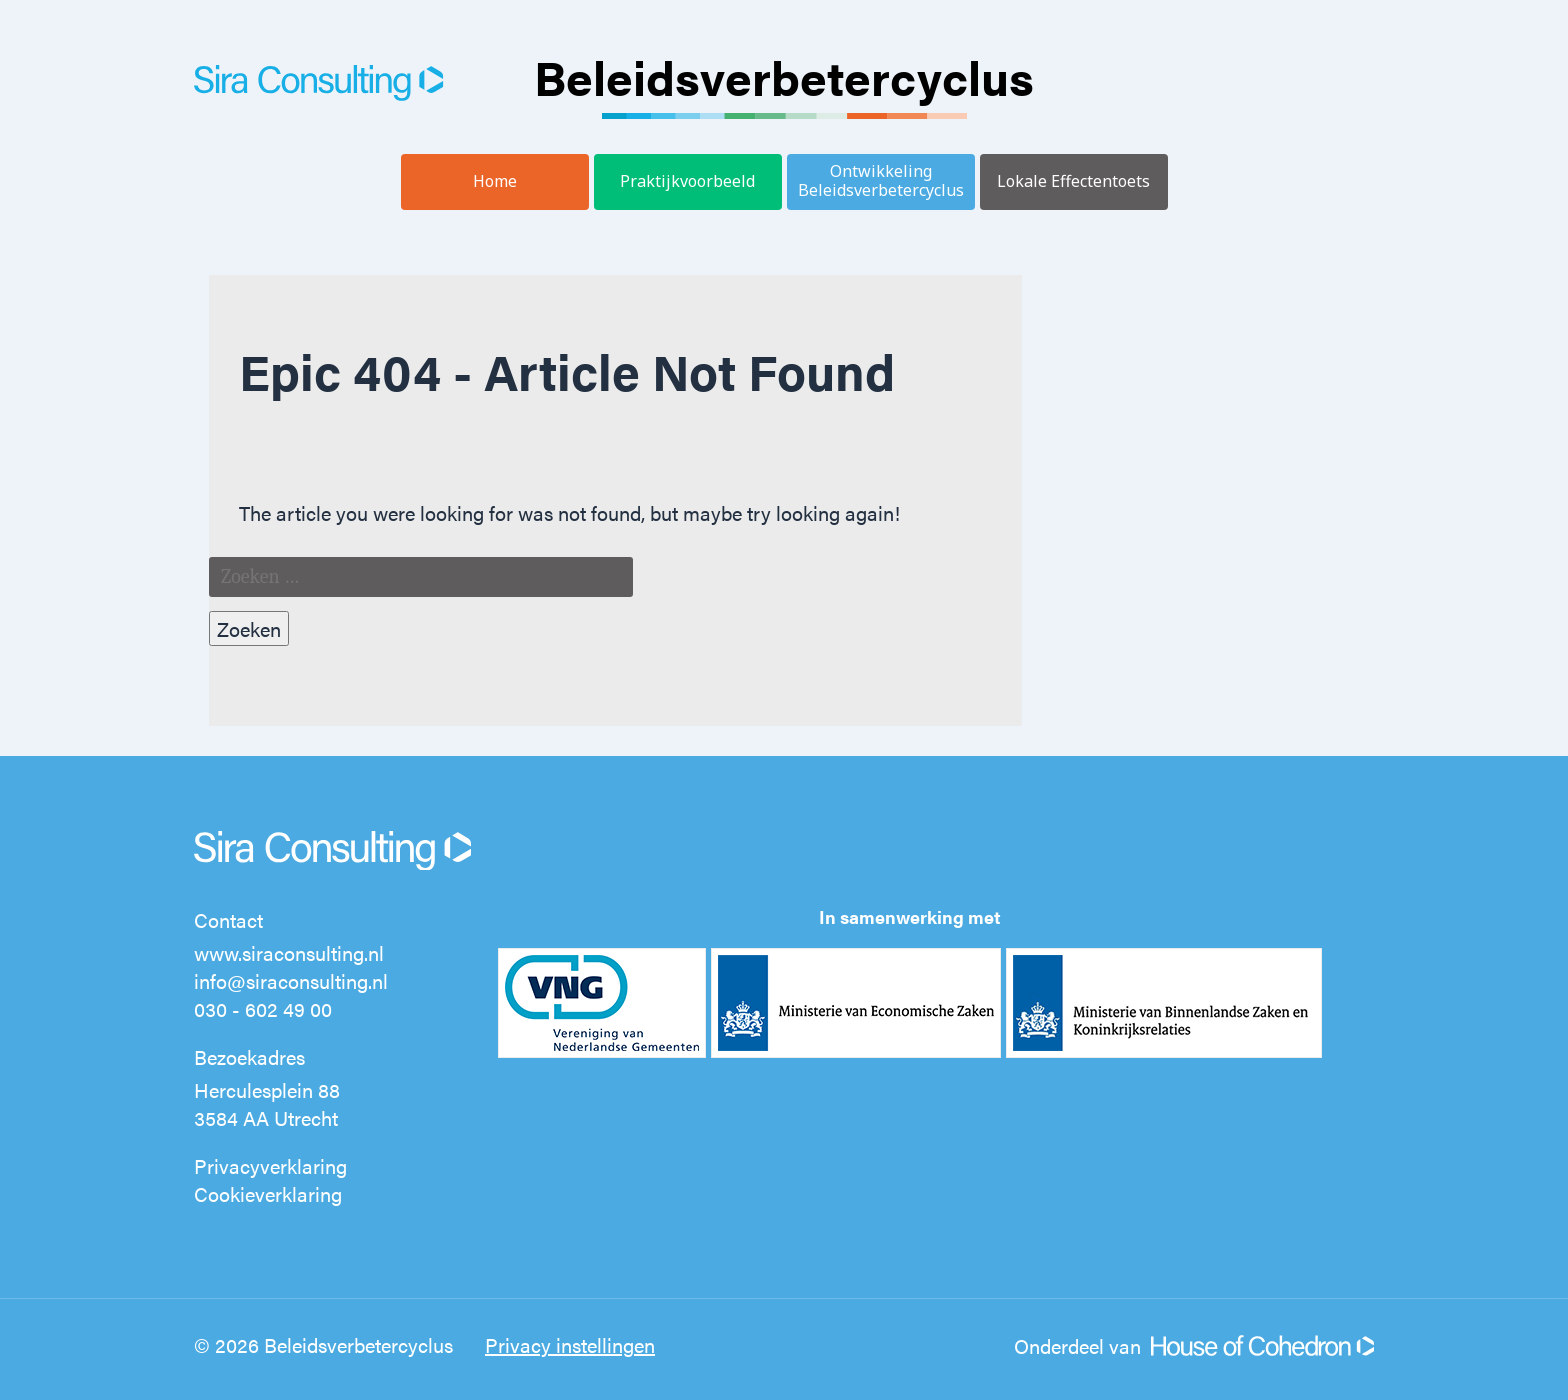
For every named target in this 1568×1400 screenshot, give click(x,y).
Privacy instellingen (570, 1344)
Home (495, 181)
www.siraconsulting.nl (289, 952)
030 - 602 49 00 (263, 1008)
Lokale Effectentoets (1073, 181)
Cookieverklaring (268, 1193)
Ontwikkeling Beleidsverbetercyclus (881, 180)
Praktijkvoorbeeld (687, 181)
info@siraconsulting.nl (291, 980)
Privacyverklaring (270, 1165)
